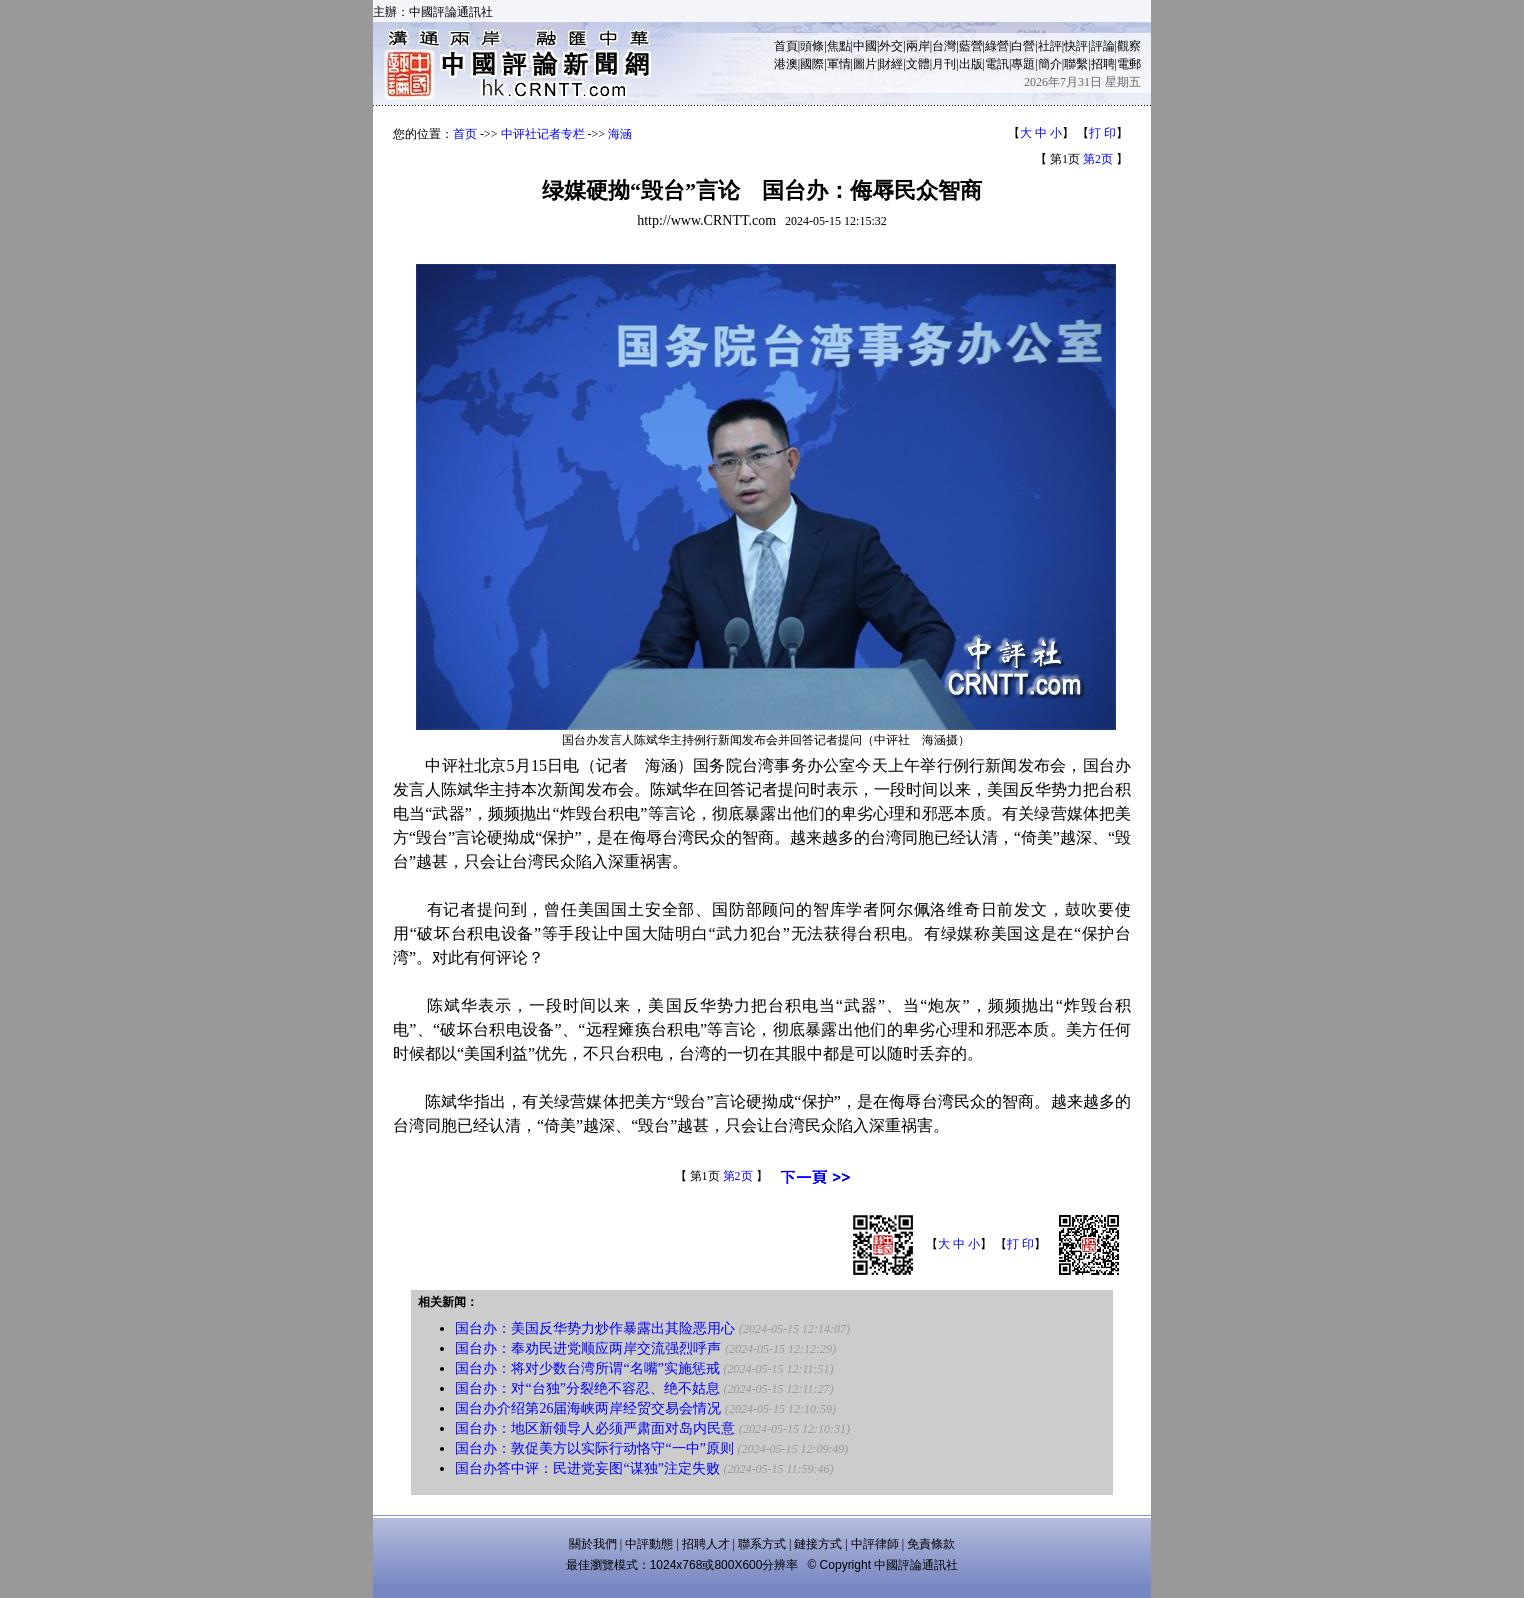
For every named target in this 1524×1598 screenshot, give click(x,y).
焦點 (839, 46)
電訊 (997, 64)
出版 (971, 64)
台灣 (944, 46)
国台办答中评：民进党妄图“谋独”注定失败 (587, 1468)
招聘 (1103, 64)
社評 (1050, 46)
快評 (1076, 46)
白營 (1023, 46)
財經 (891, 64)
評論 (1103, 46)
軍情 (839, 64)
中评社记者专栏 (543, 134)
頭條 (812, 46)
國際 (812, 64)
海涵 (620, 134)
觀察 (1129, 46)
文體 (918, 64)
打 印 (1102, 133)
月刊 (944, 64)
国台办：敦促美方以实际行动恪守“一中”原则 (594, 1448)
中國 (865, 46)
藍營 (971, 46)
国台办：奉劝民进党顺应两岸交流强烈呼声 (588, 1348)
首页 (465, 134)
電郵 (1129, 64)
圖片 (865, 64)
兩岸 (918, 46)
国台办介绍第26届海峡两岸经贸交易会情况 (588, 1408)
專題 (1023, 64)
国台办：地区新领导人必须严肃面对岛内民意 (595, 1428)
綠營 (997, 46)
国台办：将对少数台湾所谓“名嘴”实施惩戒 (587, 1368)
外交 (891, 46)
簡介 (1050, 64)
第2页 (1098, 159)
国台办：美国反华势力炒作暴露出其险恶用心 (595, 1328)
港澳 (786, 64)
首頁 (786, 46)
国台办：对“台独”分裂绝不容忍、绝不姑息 (587, 1388)
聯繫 (1076, 64)
